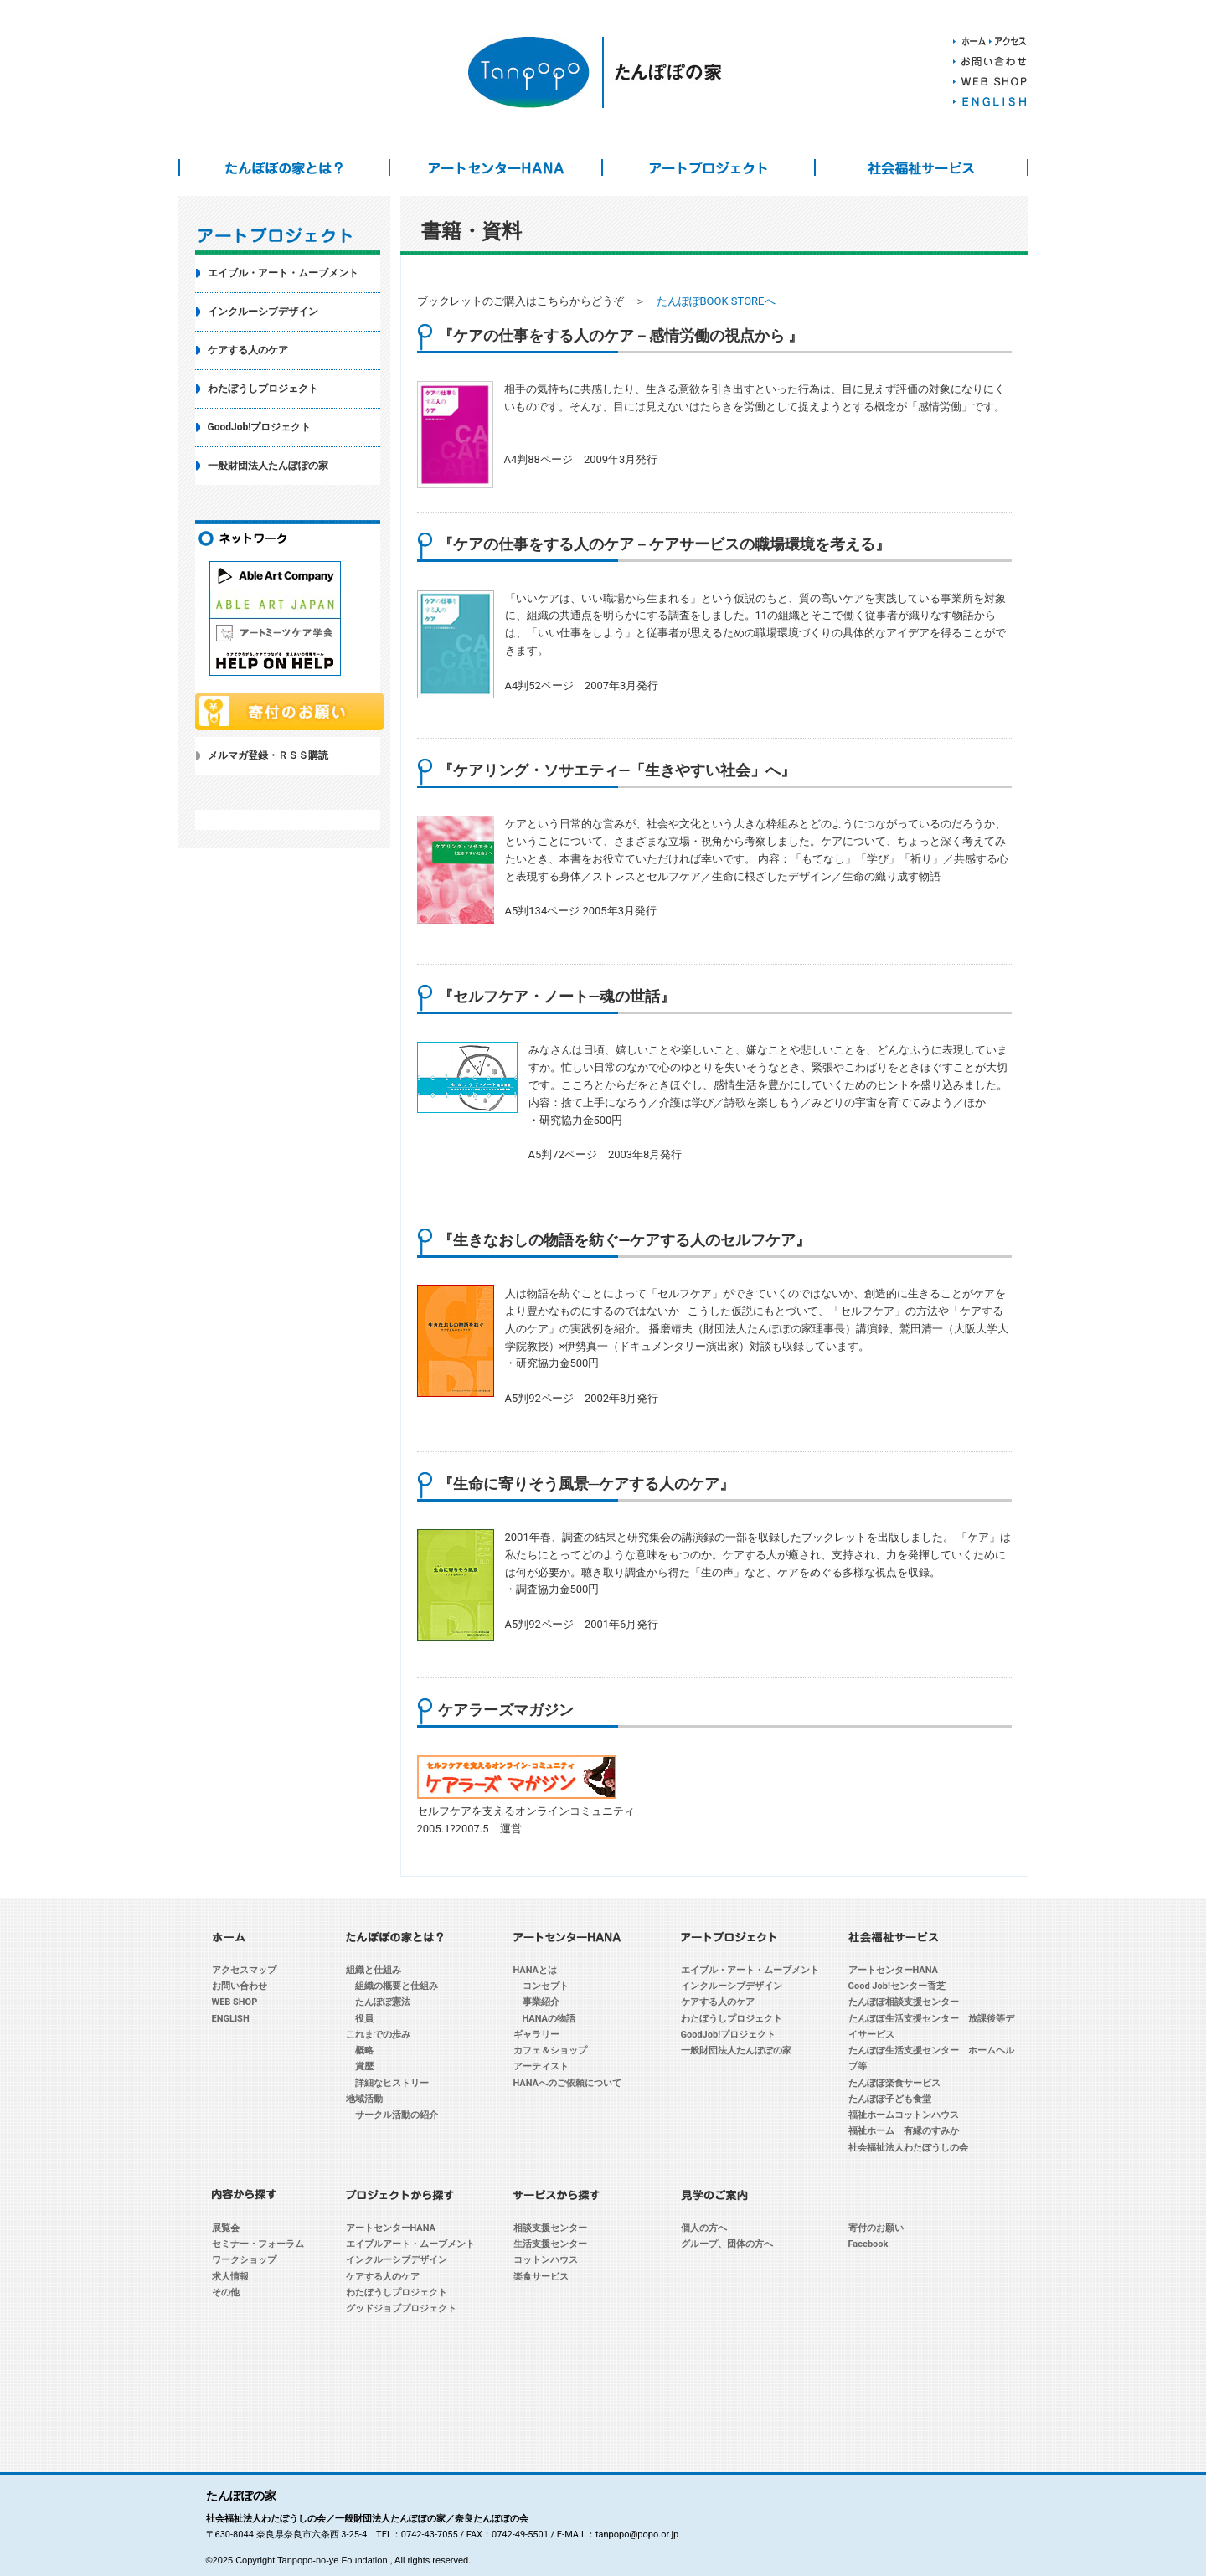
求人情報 (230, 2276)
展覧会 (226, 2228)
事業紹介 (541, 2001)
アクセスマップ (244, 1970)
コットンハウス (545, 2259)
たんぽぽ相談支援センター (903, 2001)
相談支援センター (550, 2228)
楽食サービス (541, 2276)
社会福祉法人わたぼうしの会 (908, 2147)
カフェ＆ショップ (550, 2050)
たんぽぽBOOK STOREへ (716, 301)
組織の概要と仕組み (396, 1986)
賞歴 (364, 2066)
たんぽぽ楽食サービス (894, 2083)
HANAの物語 (549, 2018)
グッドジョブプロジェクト (401, 2308)
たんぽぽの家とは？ (284, 167)
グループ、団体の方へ (727, 2244)
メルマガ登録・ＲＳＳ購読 (268, 755)
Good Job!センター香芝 (897, 1986)
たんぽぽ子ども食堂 (889, 2099)
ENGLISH (231, 2018)
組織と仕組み (373, 1970)
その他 (226, 2292)
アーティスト (541, 2066)
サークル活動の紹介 (396, 2115)
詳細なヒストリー (392, 2083)
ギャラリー (536, 2034)
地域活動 (364, 2099)
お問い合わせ (239, 1986)
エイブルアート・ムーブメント (410, 2244)
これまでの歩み (378, 2034)
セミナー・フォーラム (258, 2244)
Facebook (868, 2244)
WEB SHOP (235, 2001)
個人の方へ (704, 2228)
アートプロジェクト (708, 167)
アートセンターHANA (495, 167)
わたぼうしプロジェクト (263, 388)
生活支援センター (550, 2244)
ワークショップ (244, 2259)
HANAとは (535, 1970)
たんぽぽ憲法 (382, 2001)
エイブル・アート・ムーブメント (283, 273)
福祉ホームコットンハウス (903, 2115)
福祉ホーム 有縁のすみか (903, 2130)
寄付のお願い (876, 2228)
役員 (364, 2018)
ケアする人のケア (248, 350)
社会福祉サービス (921, 167)
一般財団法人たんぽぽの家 (268, 465)
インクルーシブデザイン (263, 311)
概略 (364, 2050)
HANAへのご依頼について (567, 2083)
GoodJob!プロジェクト (260, 427)
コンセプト (546, 1986)
